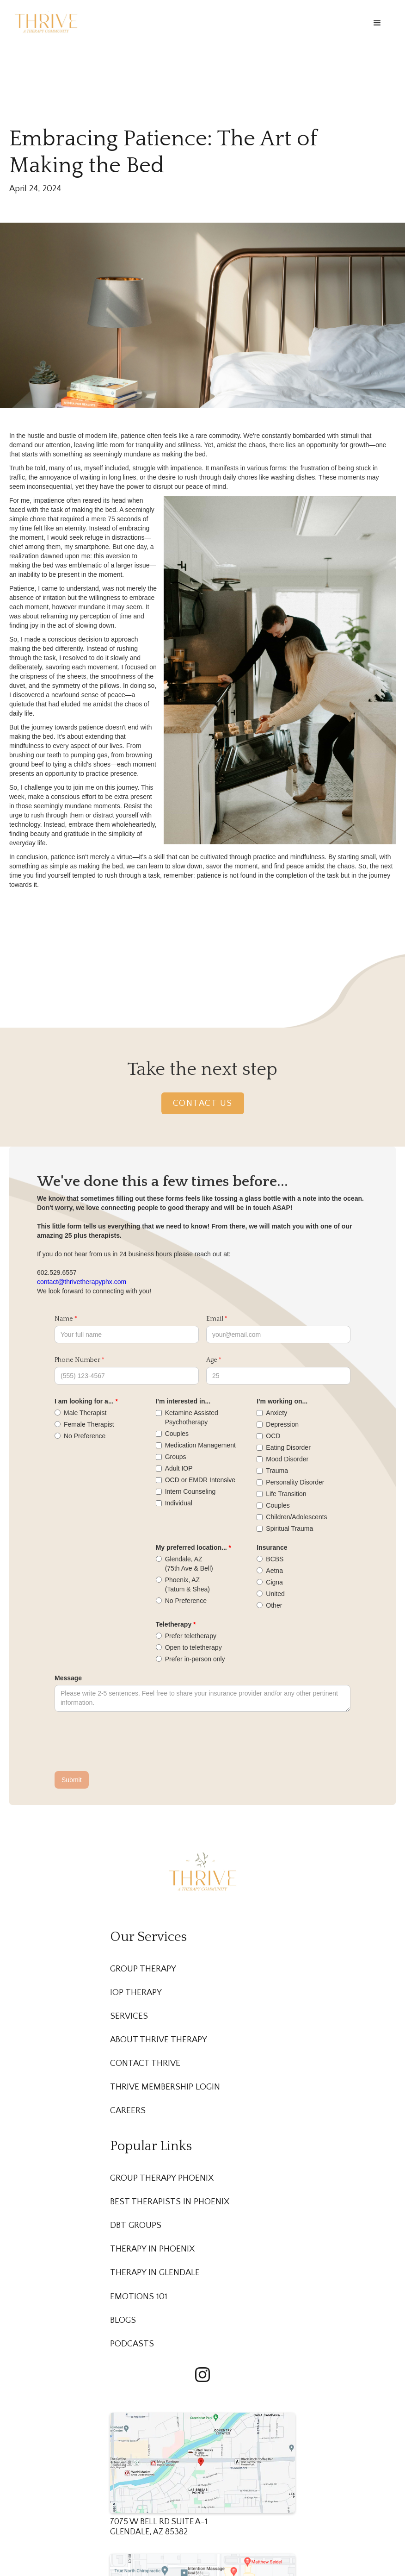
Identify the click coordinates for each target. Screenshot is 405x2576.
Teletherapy (174, 1624)
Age (211, 1360)
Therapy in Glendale (155, 2272)
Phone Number (77, 1360)
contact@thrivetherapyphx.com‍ (81, 1281)
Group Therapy (143, 1969)
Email (214, 1318)
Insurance (272, 1547)
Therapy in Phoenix (152, 2249)
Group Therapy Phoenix (162, 2178)
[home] (46, 22)
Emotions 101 (138, 2297)
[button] (377, 23)
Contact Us (203, 1103)
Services (129, 2016)
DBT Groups (135, 2225)
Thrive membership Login (165, 2087)
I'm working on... (282, 1401)
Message (68, 1678)
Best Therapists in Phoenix (169, 2202)
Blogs (123, 2320)
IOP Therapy (136, 1992)
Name (64, 1318)
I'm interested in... (183, 1401)
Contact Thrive (145, 2063)
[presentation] (125, 1742)
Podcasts (132, 2344)
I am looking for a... (84, 1401)
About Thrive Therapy (158, 2040)
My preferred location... (191, 1547)
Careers (128, 2110)
